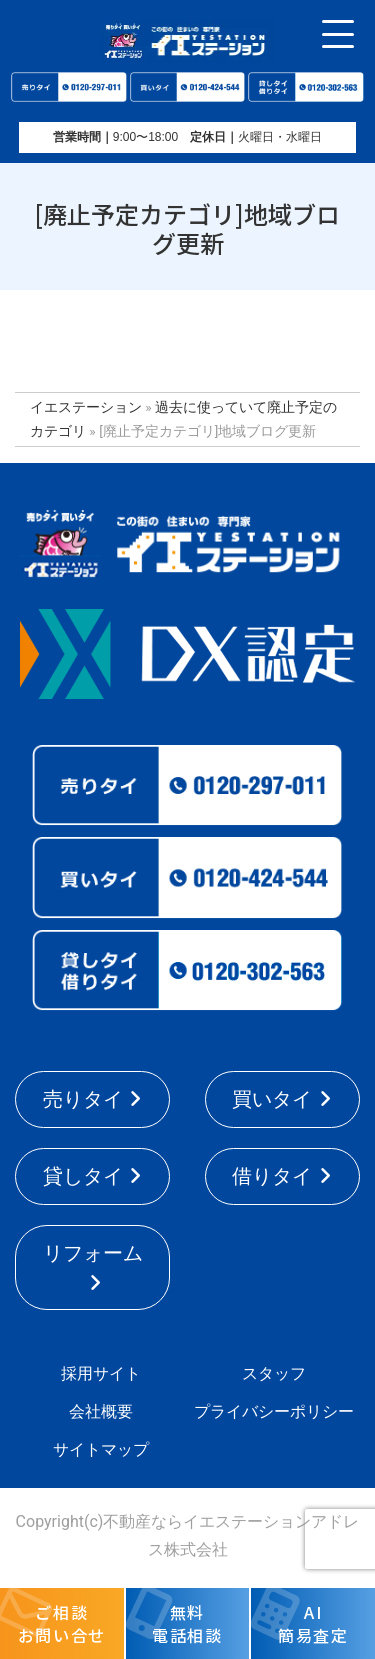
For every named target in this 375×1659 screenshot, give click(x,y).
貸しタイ (83, 1176)
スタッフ (274, 1373)
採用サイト (101, 1373)
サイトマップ (101, 1449)
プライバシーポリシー (274, 1411)
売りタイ (83, 1099)
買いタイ (272, 1099)
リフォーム (93, 1253)
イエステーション (86, 407)
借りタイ (272, 1176)
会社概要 (101, 1411)
